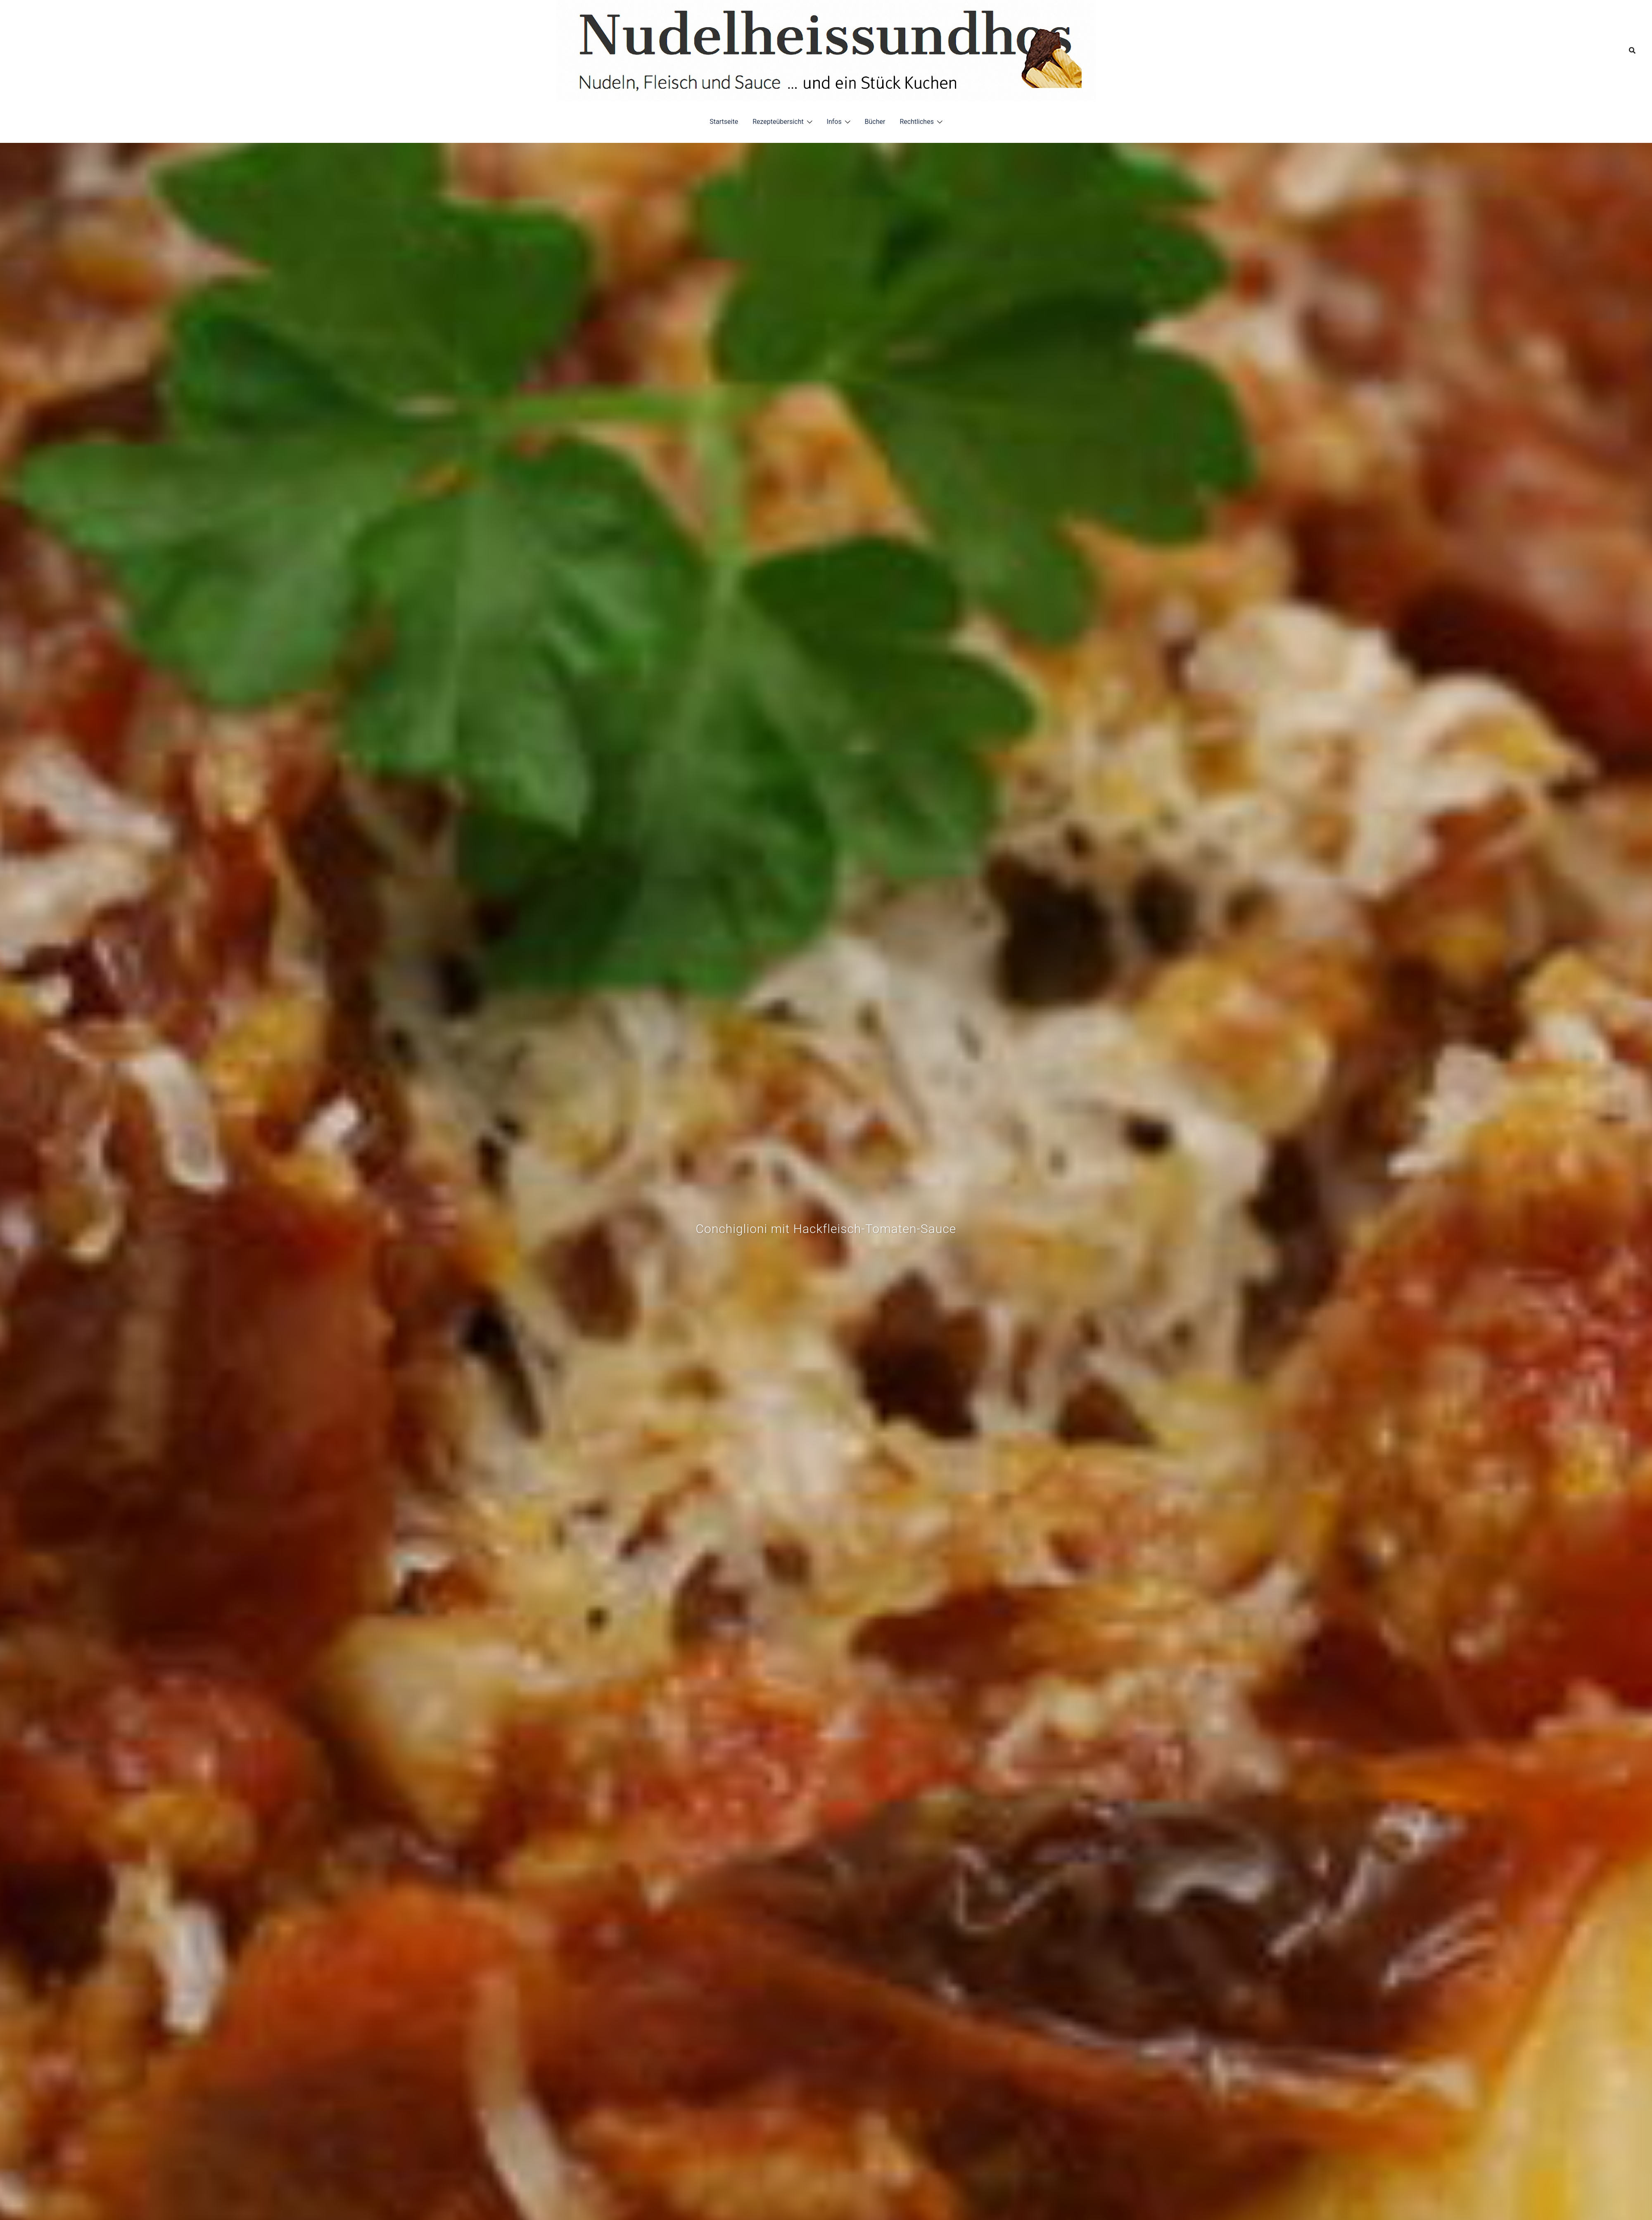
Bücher (875, 122)
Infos (834, 122)
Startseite (724, 122)
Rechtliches (916, 122)
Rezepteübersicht (778, 122)
